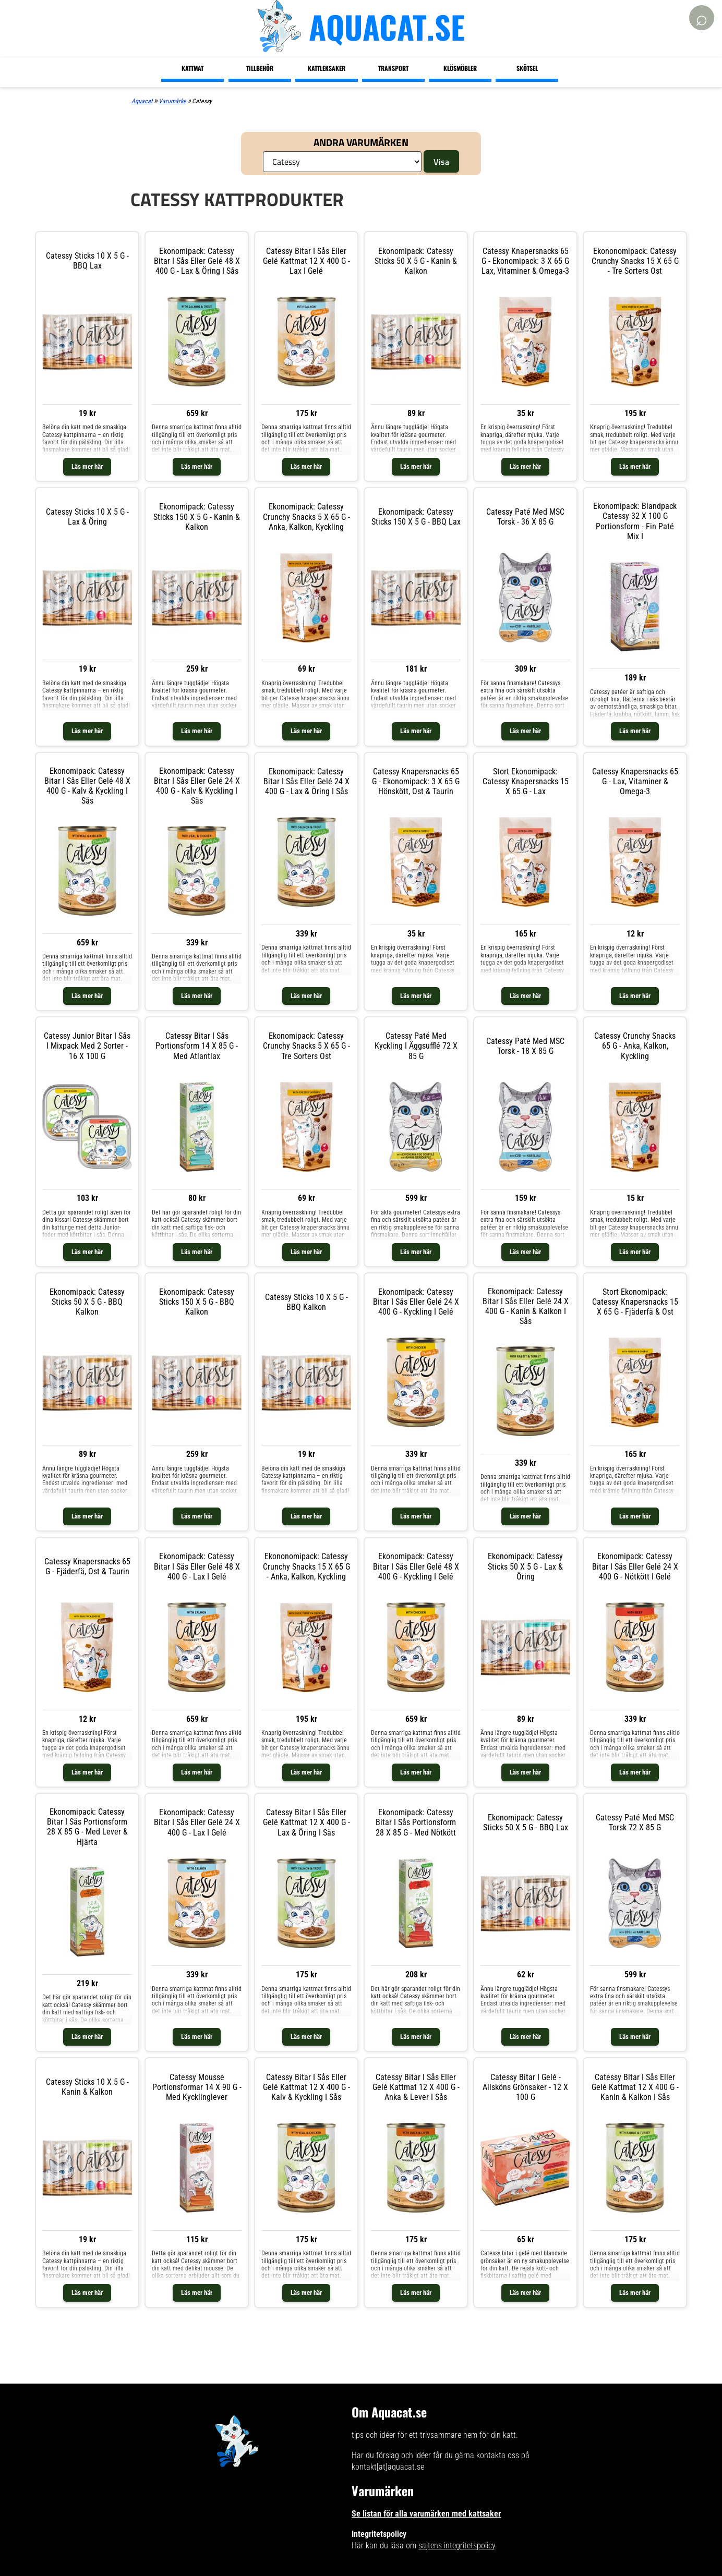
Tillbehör (259, 68)
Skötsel (527, 68)
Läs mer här (87, 466)
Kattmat (192, 68)
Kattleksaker (326, 68)
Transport (393, 68)
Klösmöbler (460, 68)
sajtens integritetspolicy (456, 2545)
